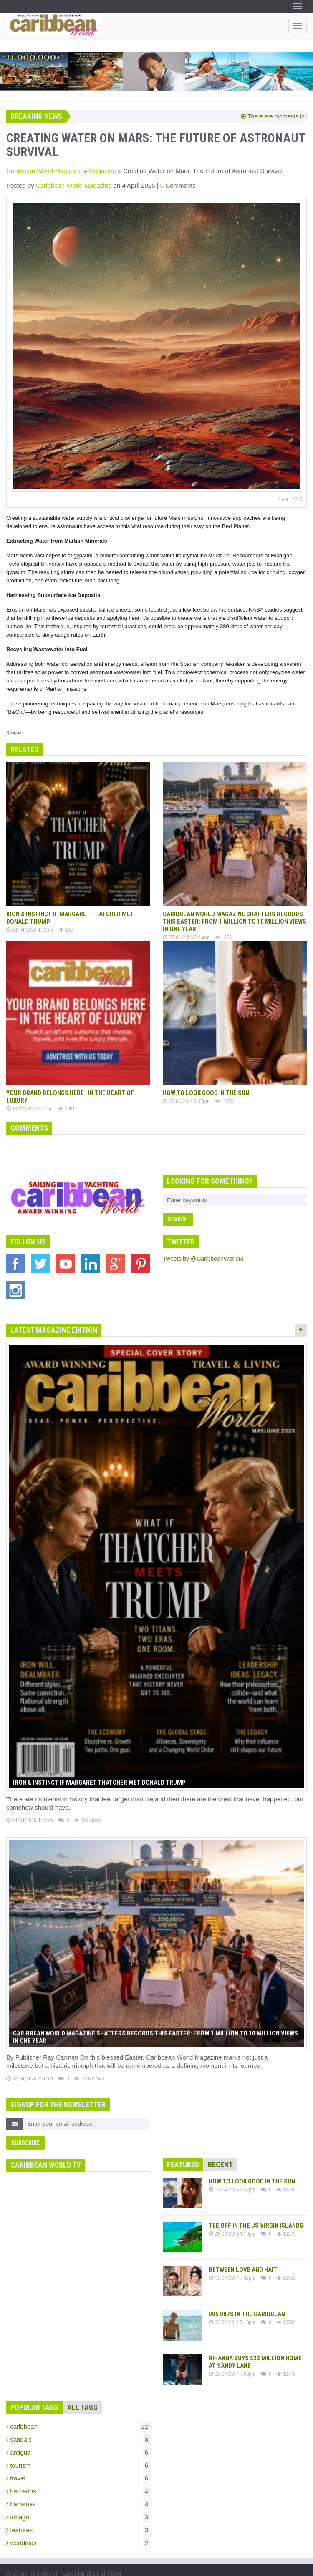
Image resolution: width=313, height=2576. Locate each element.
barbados (78, 2471)
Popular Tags (34, 2387)
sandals (78, 2420)
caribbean (78, 2407)
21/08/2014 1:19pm (232, 2214)
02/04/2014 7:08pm (232, 2354)
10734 (285, 2302)
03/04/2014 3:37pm (186, 1095)
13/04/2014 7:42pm (232, 2258)
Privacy (42, 2567)
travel (78, 2458)
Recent (220, 2144)
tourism (78, 2445)
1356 (223, 934)
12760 (224, 1095)
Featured (183, 2144)
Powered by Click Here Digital (171, 2567)
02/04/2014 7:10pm (232, 2302)
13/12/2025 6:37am (29, 1102)
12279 (285, 2214)
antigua (78, 2432)
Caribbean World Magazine (44, 170)
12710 (285, 2354)
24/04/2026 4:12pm (29, 926)
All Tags (82, 2387)
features (78, 2510)
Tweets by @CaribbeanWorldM (203, 1252)
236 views (88, 1805)
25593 (285, 2258)
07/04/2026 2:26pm (186, 934)
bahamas (78, 2484)
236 (65, 926)
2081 (66, 1102)
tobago (78, 2497)
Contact (110, 2567)
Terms (14, 2567)
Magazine (102, 170)
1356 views (89, 2059)
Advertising (76, 2567)
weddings (78, 2523)
